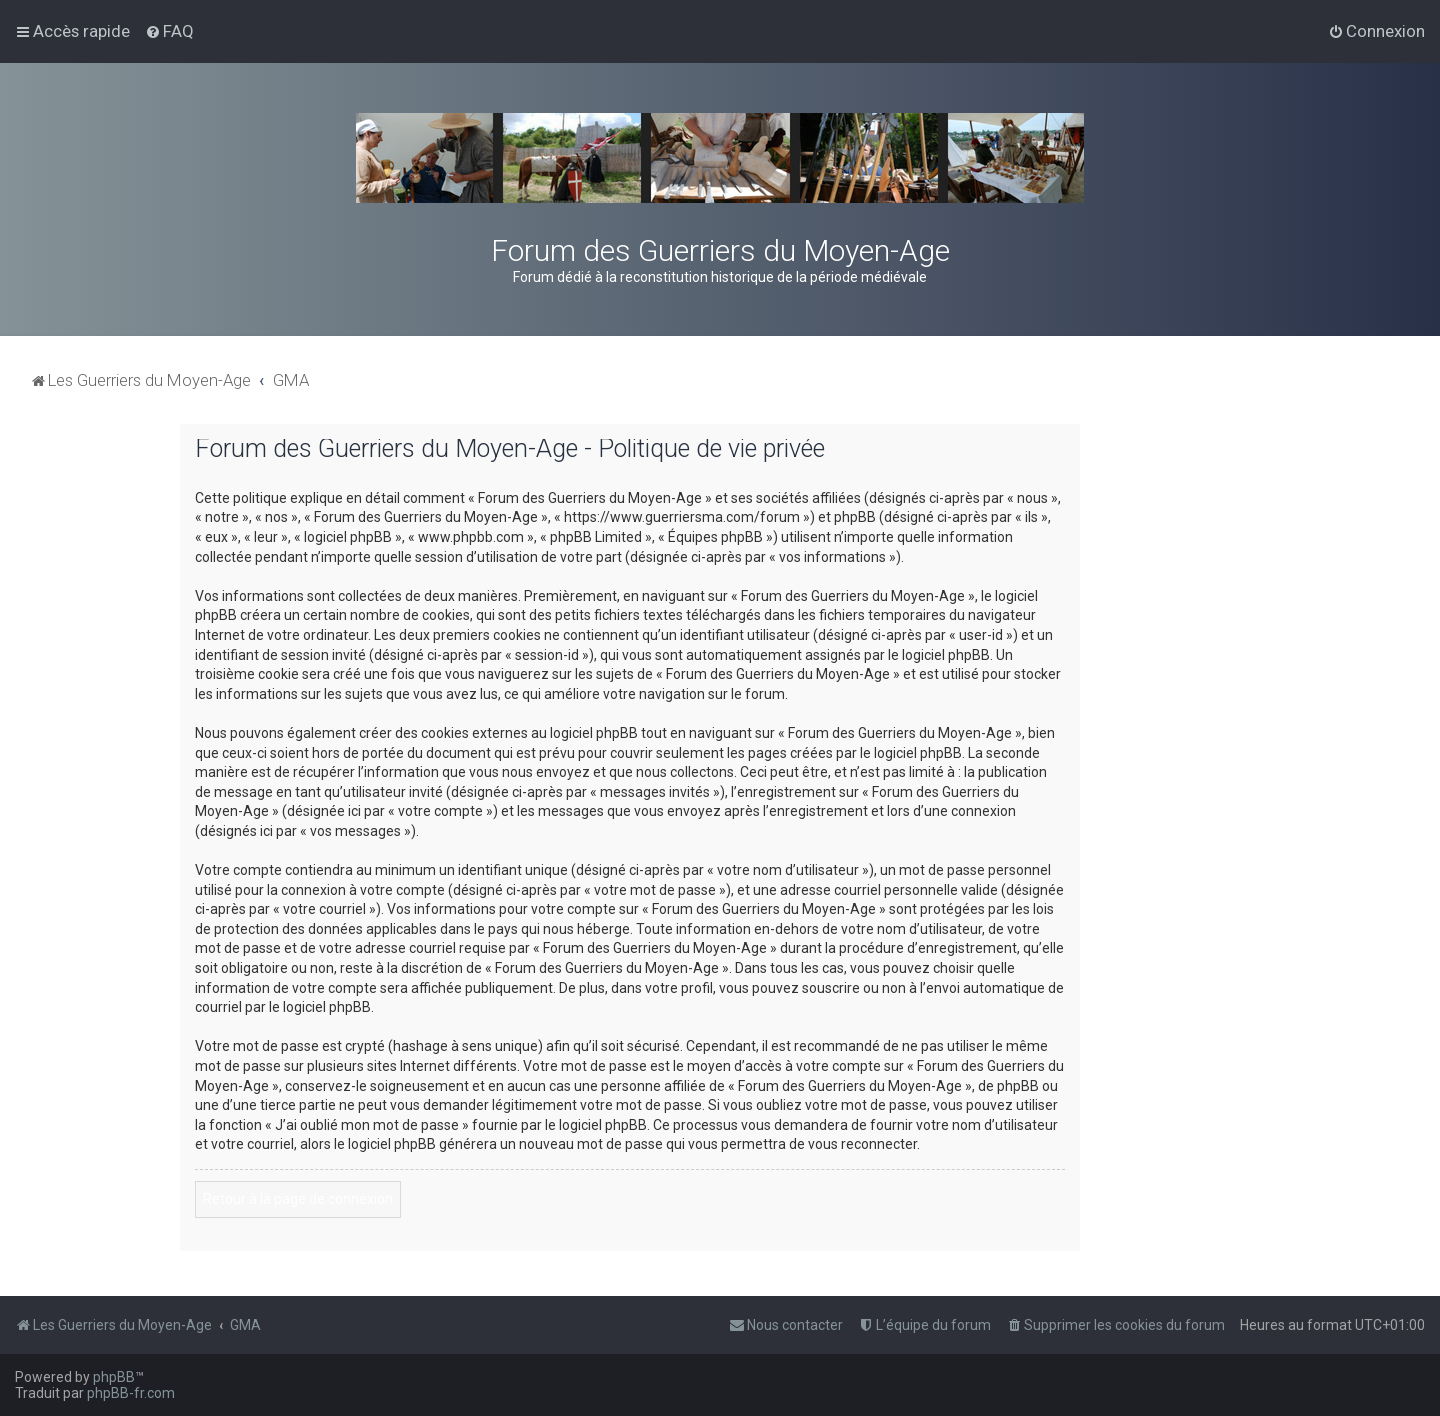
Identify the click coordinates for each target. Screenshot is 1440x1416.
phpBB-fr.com (131, 1393)
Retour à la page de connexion (298, 1199)
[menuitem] (169, 31)
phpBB (114, 1377)
